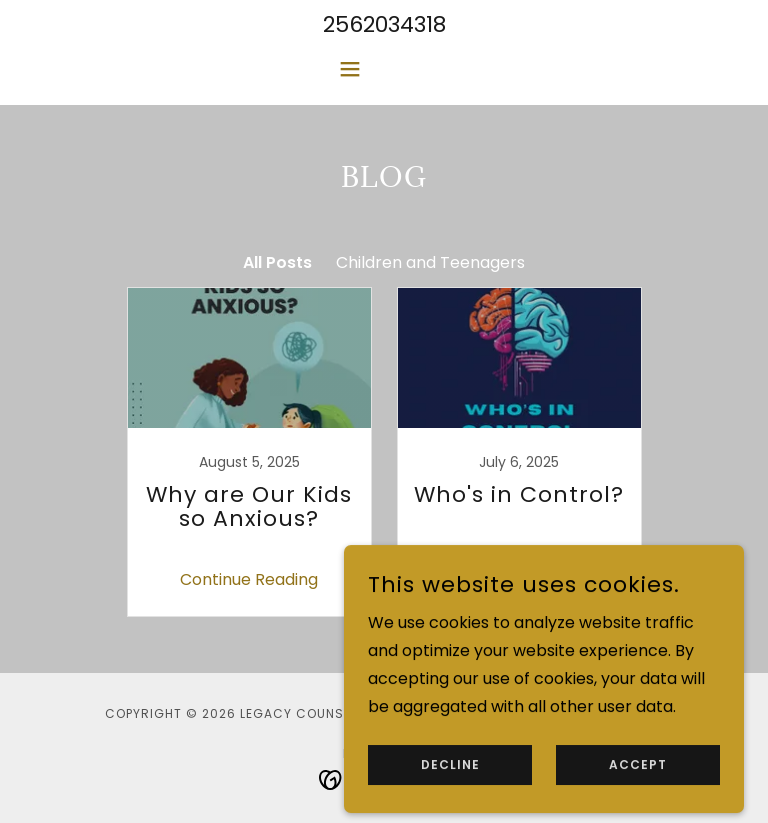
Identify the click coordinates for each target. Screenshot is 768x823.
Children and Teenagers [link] (430, 262)
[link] (249, 452)
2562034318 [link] (384, 24)
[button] (384, 69)
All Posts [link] (277, 262)
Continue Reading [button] (249, 579)
